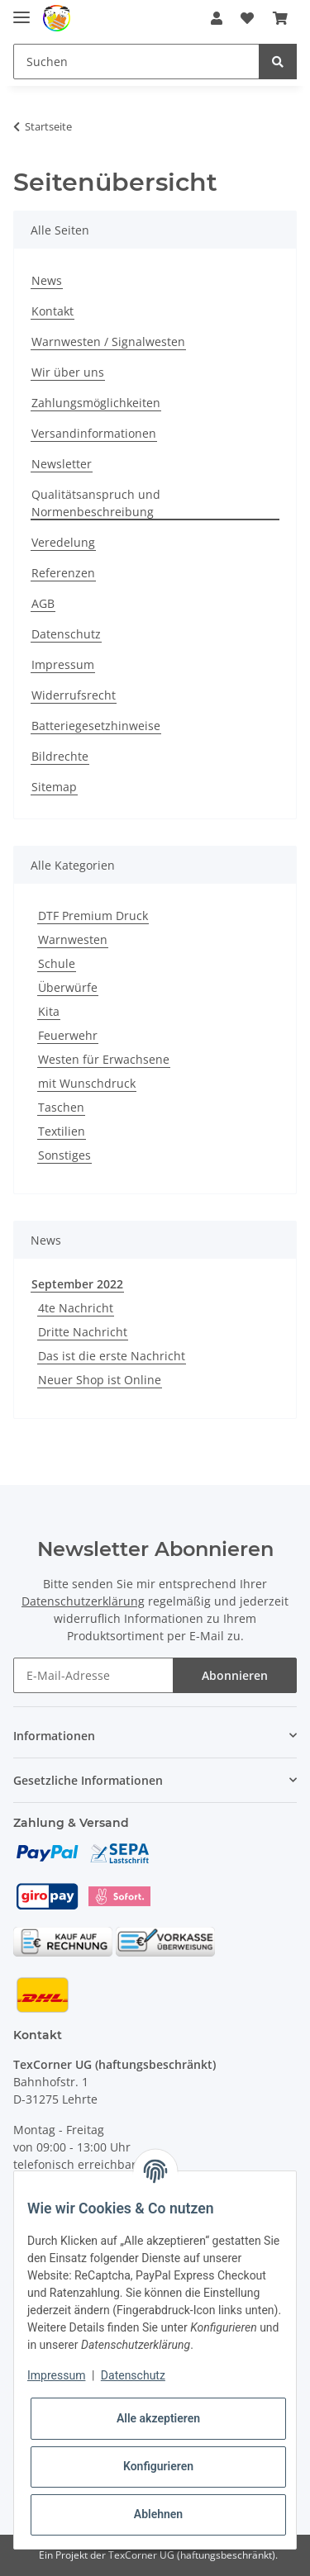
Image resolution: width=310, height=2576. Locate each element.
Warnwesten (72, 939)
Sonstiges (64, 1155)
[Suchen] (136, 61)
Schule (56, 963)
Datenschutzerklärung (83, 1601)
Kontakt (52, 311)
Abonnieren (235, 1675)
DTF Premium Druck (93, 915)
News (46, 280)
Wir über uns (67, 372)
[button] (216, 18)
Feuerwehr (68, 1035)
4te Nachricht (75, 1308)
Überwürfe (68, 987)
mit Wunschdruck (87, 1083)
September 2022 (77, 1284)
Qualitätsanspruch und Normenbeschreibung (95, 502)
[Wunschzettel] (247, 18)
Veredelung (63, 542)
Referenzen (63, 573)
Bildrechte (59, 756)
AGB (43, 603)
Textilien (61, 1131)
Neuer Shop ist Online (99, 1380)
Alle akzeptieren (158, 2418)
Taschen (61, 1107)
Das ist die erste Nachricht (111, 1356)
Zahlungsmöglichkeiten (95, 402)
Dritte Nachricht (82, 1332)
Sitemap (54, 787)
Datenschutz (66, 634)
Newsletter (61, 464)
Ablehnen (158, 2514)
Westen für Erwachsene (103, 1059)
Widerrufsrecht (73, 695)
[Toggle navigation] (21, 10)
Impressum (62, 664)
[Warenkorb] (280, 18)
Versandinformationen (93, 433)
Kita (49, 1011)
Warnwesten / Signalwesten (108, 341)
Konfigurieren (158, 2466)
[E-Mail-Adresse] (93, 1675)
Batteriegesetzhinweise (95, 725)
